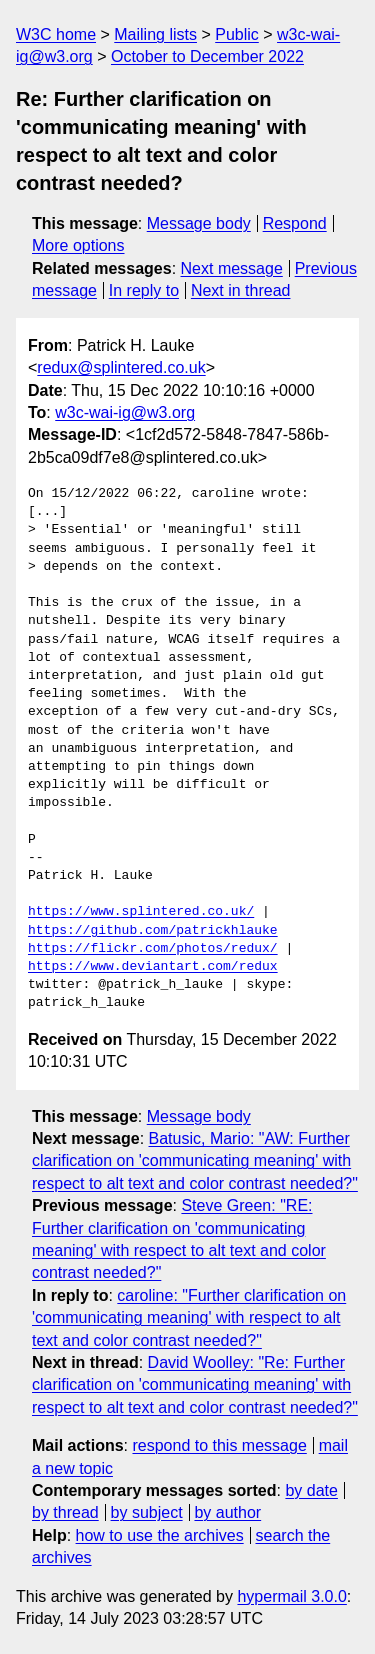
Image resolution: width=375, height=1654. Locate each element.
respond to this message (219, 1445)
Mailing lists (155, 34)
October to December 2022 (207, 56)
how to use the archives (160, 1535)
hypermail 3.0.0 (291, 1596)
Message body (199, 223)
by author (227, 1512)
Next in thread (241, 290)
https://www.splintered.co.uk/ (141, 912)
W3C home (56, 34)
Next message (232, 268)
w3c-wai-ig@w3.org (125, 412)
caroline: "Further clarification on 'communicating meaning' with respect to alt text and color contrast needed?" (189, 1318)
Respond (295, 223)
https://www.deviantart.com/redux (153, 967)
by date (311, 1490)
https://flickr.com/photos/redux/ (153, 949)
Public (237, 34)
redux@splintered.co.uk (121, 367)
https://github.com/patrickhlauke (153, 931)
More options (78, 245)
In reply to (144, 290)
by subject (147, 1512)
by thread (65, 1512)
